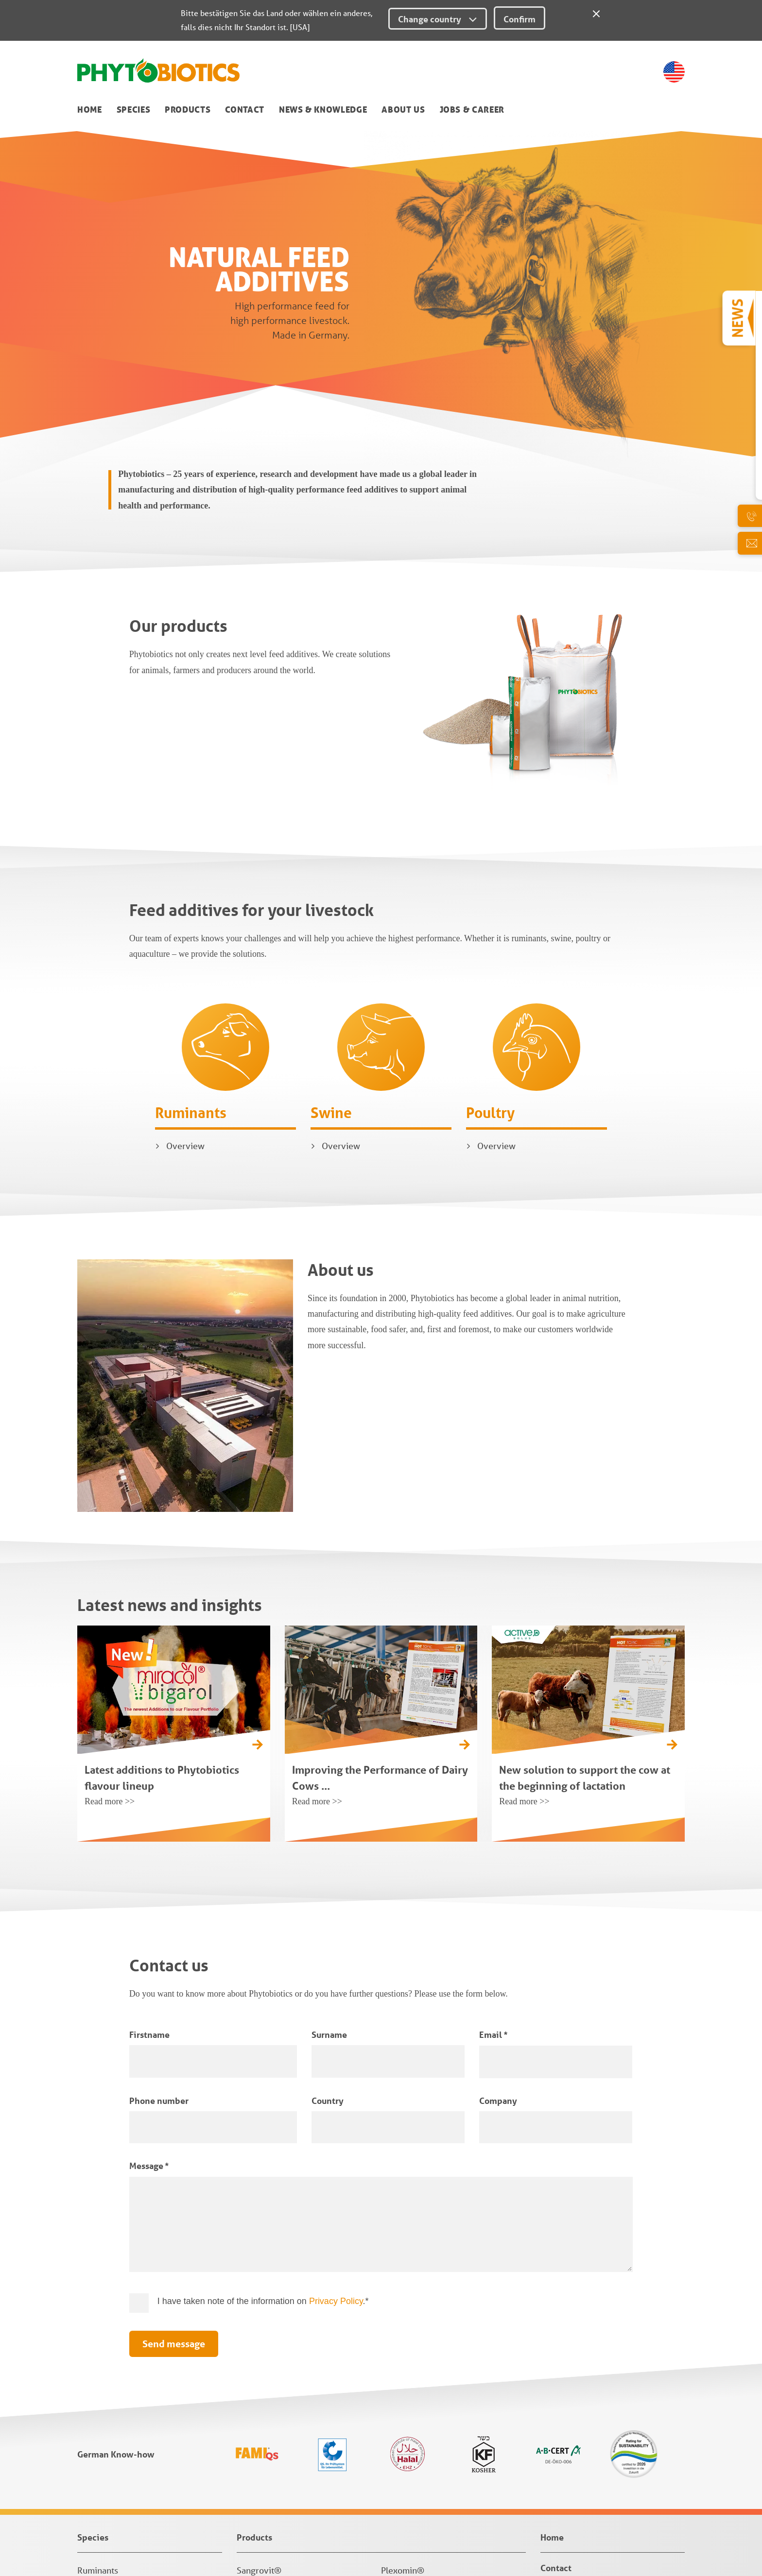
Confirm (519, 19)
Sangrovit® (259, 2342)
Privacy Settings (106, 2548)
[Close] (596, 12)
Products (187, 109)
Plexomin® (402, 2342)
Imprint (90, 2504)
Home (89, 109)
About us (403, 109)
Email (493, 1806)
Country (328, 1872)
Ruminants (190, 884)
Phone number (159, 1872)
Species (134, 109)
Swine (331, 884)
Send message (173, 2115)
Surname (329, 1806)
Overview (185, 917)
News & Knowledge (323, 109)
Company (498, 1872)
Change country (437, 19)
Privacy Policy (336, 2073)
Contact (244, 109)
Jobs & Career (472, 109)
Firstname (149, 1806)
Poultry (490, 884)
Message (149, 1937)
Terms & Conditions (112, 2519)
